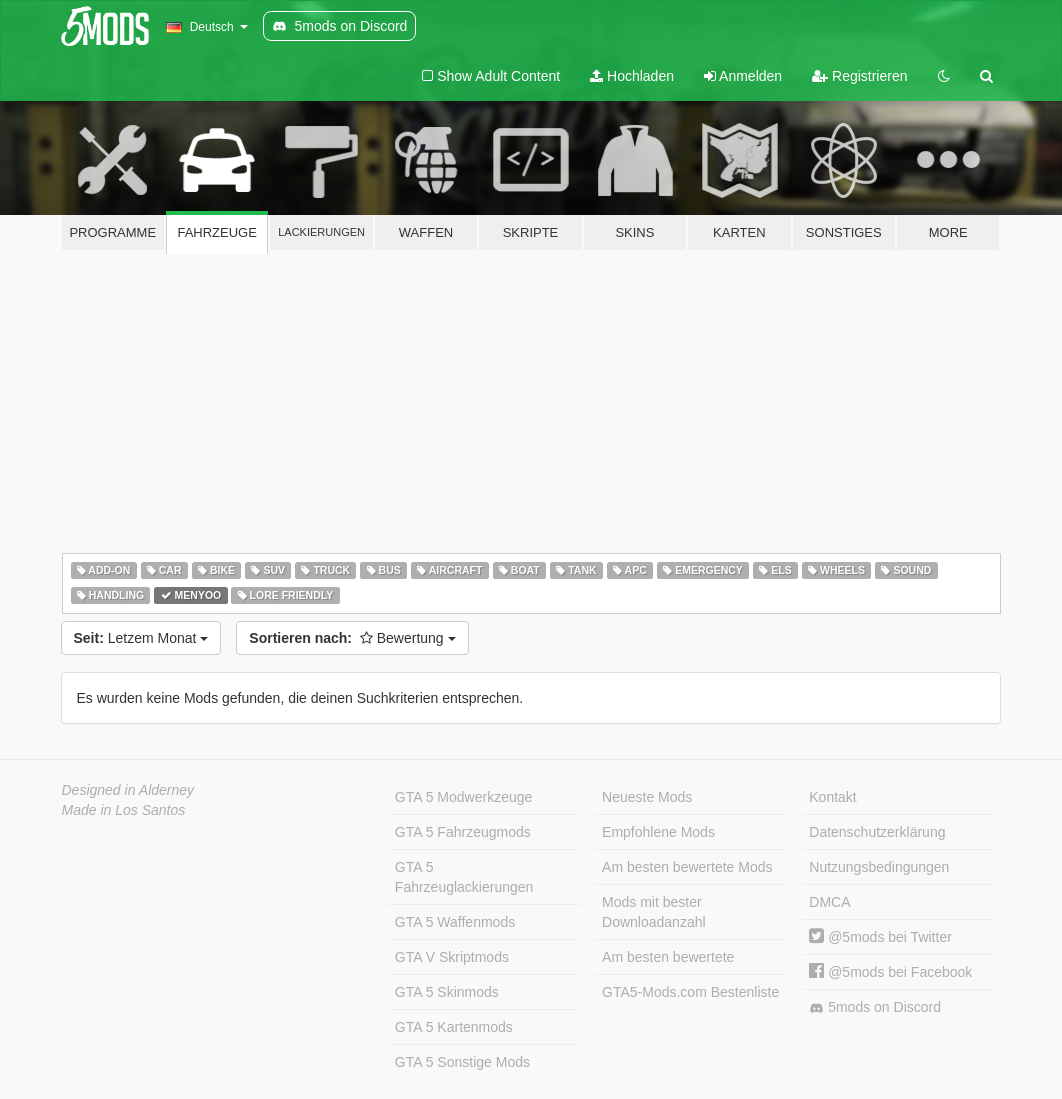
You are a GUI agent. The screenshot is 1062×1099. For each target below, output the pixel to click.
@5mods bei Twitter (880, 937)
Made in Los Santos (124, 810)
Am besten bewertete (668, 957)
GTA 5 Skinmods (447, 992)
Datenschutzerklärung (877, 832)
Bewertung (352, 638)
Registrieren (859, 76)
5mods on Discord (875, 1007)
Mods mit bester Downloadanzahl (654, 912)
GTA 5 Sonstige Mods (462, 1062)
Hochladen (632, 76)
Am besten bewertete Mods (687, 867)
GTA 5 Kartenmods (454, 1027)
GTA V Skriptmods (452, 957)
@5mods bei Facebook (890, 972)
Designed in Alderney (128, 790)
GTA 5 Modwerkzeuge (463, 797)
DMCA (829, 902)
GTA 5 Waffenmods (455, 922)
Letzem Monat (141, 638)
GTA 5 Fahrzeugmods (463, 832)
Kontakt (832, 797)
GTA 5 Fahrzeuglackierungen (464, 877)
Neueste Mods (647, 797)
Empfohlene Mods (658, 832)
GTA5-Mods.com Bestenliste (690, 992)
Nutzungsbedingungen (879, 867)
